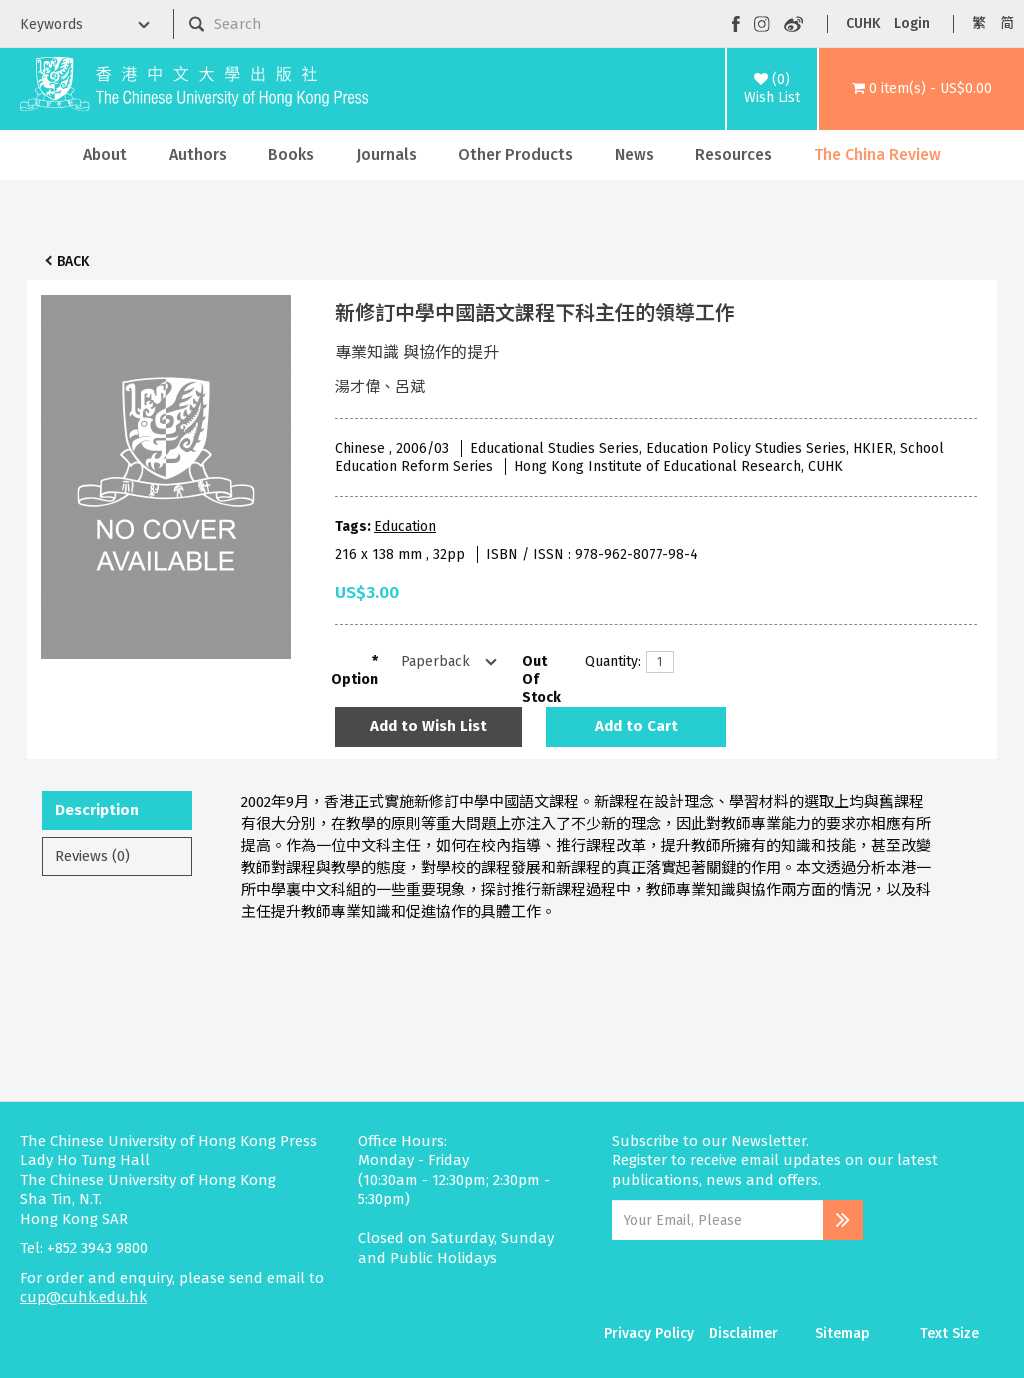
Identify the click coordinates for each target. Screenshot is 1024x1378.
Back (73, 261)
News (634, 154)
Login (912, 23)
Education (405, 526)
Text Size (949, 1333)
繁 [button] (979, 23)
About (105, 154)
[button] (921, 89)
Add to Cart (636, 726)
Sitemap (842, 1333)
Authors (198, 154)
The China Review (877, 154)
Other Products (515, 154)
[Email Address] (718, 1220)
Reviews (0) (92, 856)
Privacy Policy (649, 1333)
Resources (733, 154)
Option (354, 679)
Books (291, 154)
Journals (386, 154)
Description (97, 810)
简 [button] (1007, 23)
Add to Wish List (428, 726)
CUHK (863, 23)
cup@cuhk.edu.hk (83, 1297)
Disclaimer (743, 1333)
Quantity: (608, 661)
